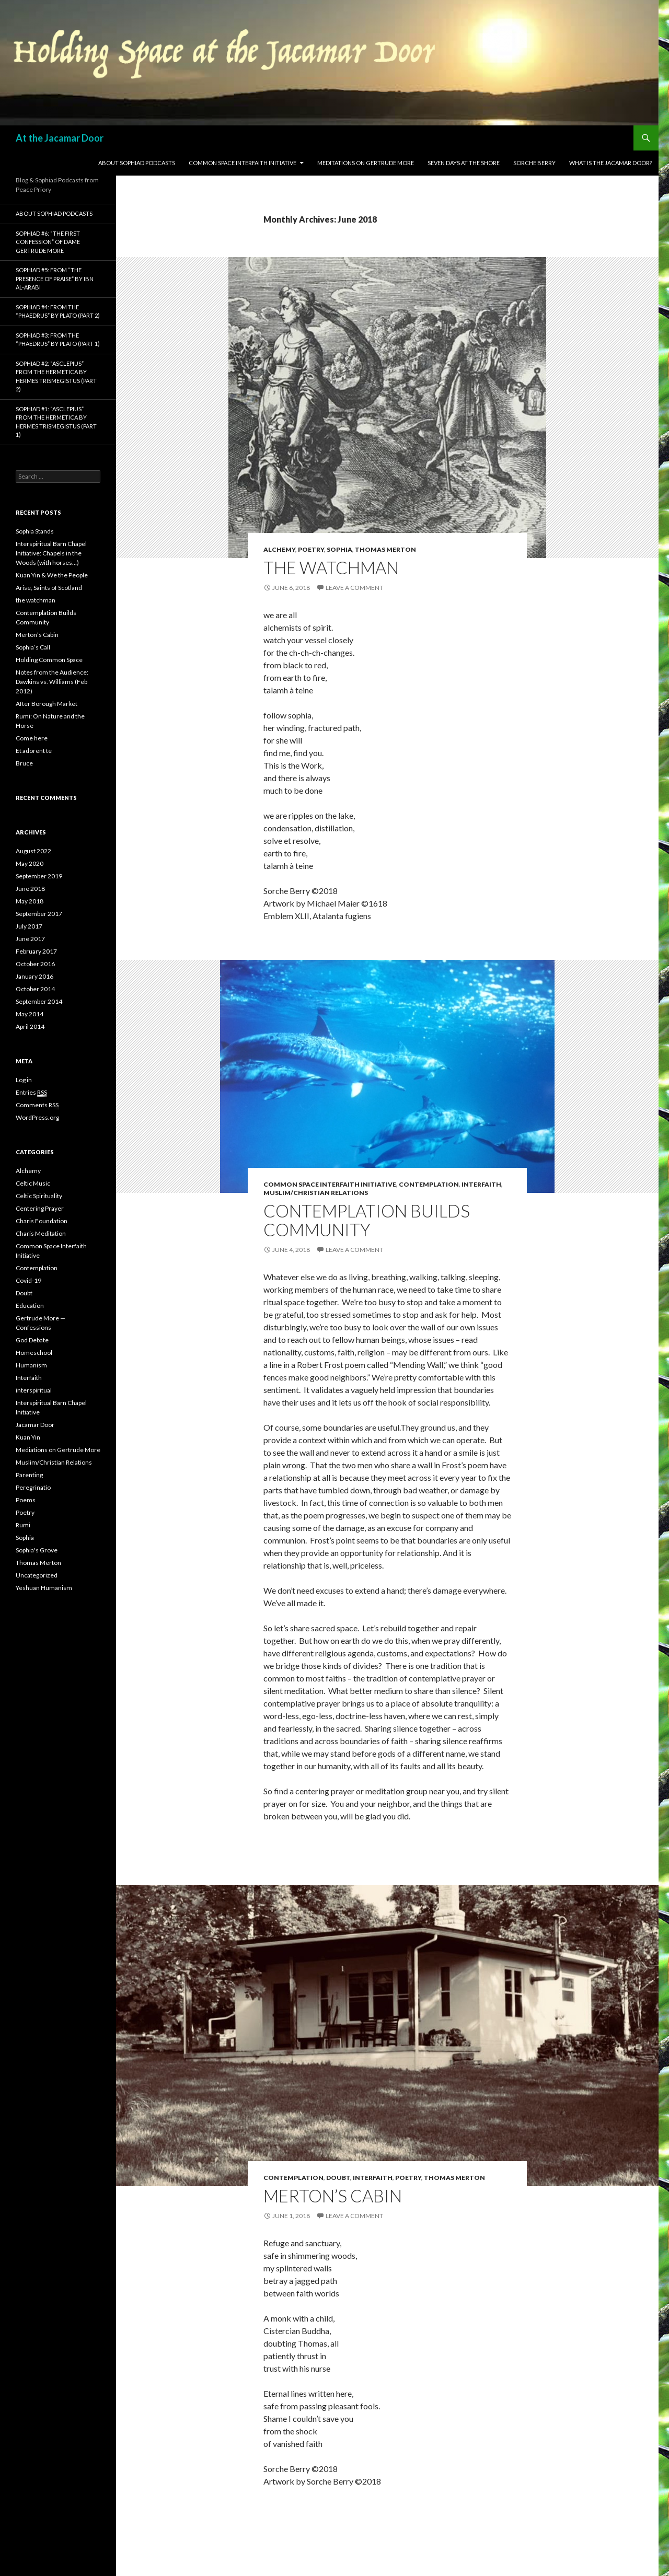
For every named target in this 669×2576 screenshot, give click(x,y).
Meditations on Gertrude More (365, 162)
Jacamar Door (35, 1425)
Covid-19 (28, 1280)
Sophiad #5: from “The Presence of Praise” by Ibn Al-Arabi (55, 278)
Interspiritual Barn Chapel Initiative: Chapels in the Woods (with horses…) (51, 553)
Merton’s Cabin (332, 2195)
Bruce (24, 763)
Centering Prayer (40, 1208)
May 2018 (29, 901)
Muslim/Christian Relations (315, 1193)
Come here (32, 738)
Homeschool (34, 1352)
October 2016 (35, 964)
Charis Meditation (41, 1233)
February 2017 (36, 951)
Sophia (339, 549)
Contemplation (429, 1184)
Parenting (29, 1475)
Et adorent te (34, 751)
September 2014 (39, 1001)
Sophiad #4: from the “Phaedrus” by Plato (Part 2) (58, 311)
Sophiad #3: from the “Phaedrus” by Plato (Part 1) (58, 339)
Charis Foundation (41, 1221)
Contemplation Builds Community (366, 1220)
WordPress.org (37, 1117)
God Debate (32, 1340)
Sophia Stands (35, 531)
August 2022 (33, 851)
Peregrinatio (33, 1487)
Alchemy (279, 549)
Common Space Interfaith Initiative (242, 162)
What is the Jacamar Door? (610, 162)
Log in (24, 1080)
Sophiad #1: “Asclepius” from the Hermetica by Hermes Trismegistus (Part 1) (56, 421)
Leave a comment (354, 587)
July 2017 (29, 926)
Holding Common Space (49, 660)
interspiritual (34, 1390)
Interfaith (481, 1184)
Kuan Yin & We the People (52, 575)
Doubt (338, 2178)
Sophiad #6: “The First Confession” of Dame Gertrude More (48, 242)
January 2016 (34, 976)
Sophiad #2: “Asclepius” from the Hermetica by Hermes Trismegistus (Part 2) (56, 376)
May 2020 (29, 863)
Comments (37, 1105)
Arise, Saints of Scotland (49, 587)
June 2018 (30, 888)
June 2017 (30, 939)
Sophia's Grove (36, 1550)
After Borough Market (46, 703)
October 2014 (35, 989)
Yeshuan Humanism (44, 1588)
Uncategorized (36, 1575)
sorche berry (534, 162)
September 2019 (39, 876)
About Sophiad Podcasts (136, 162)
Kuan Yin (28, 1437)
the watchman (331, 567)
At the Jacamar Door (59, 138)
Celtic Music (33, 1183)
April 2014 (30, 1026)
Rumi (23, 1525)
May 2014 (29, 1014)
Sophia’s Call (33, 647)
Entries (31, 1092)
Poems (26, 1500)
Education (30, 1305)
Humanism (31, 1365)
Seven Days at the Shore (464, 162)
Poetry (311, 549)
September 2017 (39, 914)
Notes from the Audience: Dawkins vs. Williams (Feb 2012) (52, 681)
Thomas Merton (385, 549)
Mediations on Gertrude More (58, 1450)
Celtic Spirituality (39, 1196)
